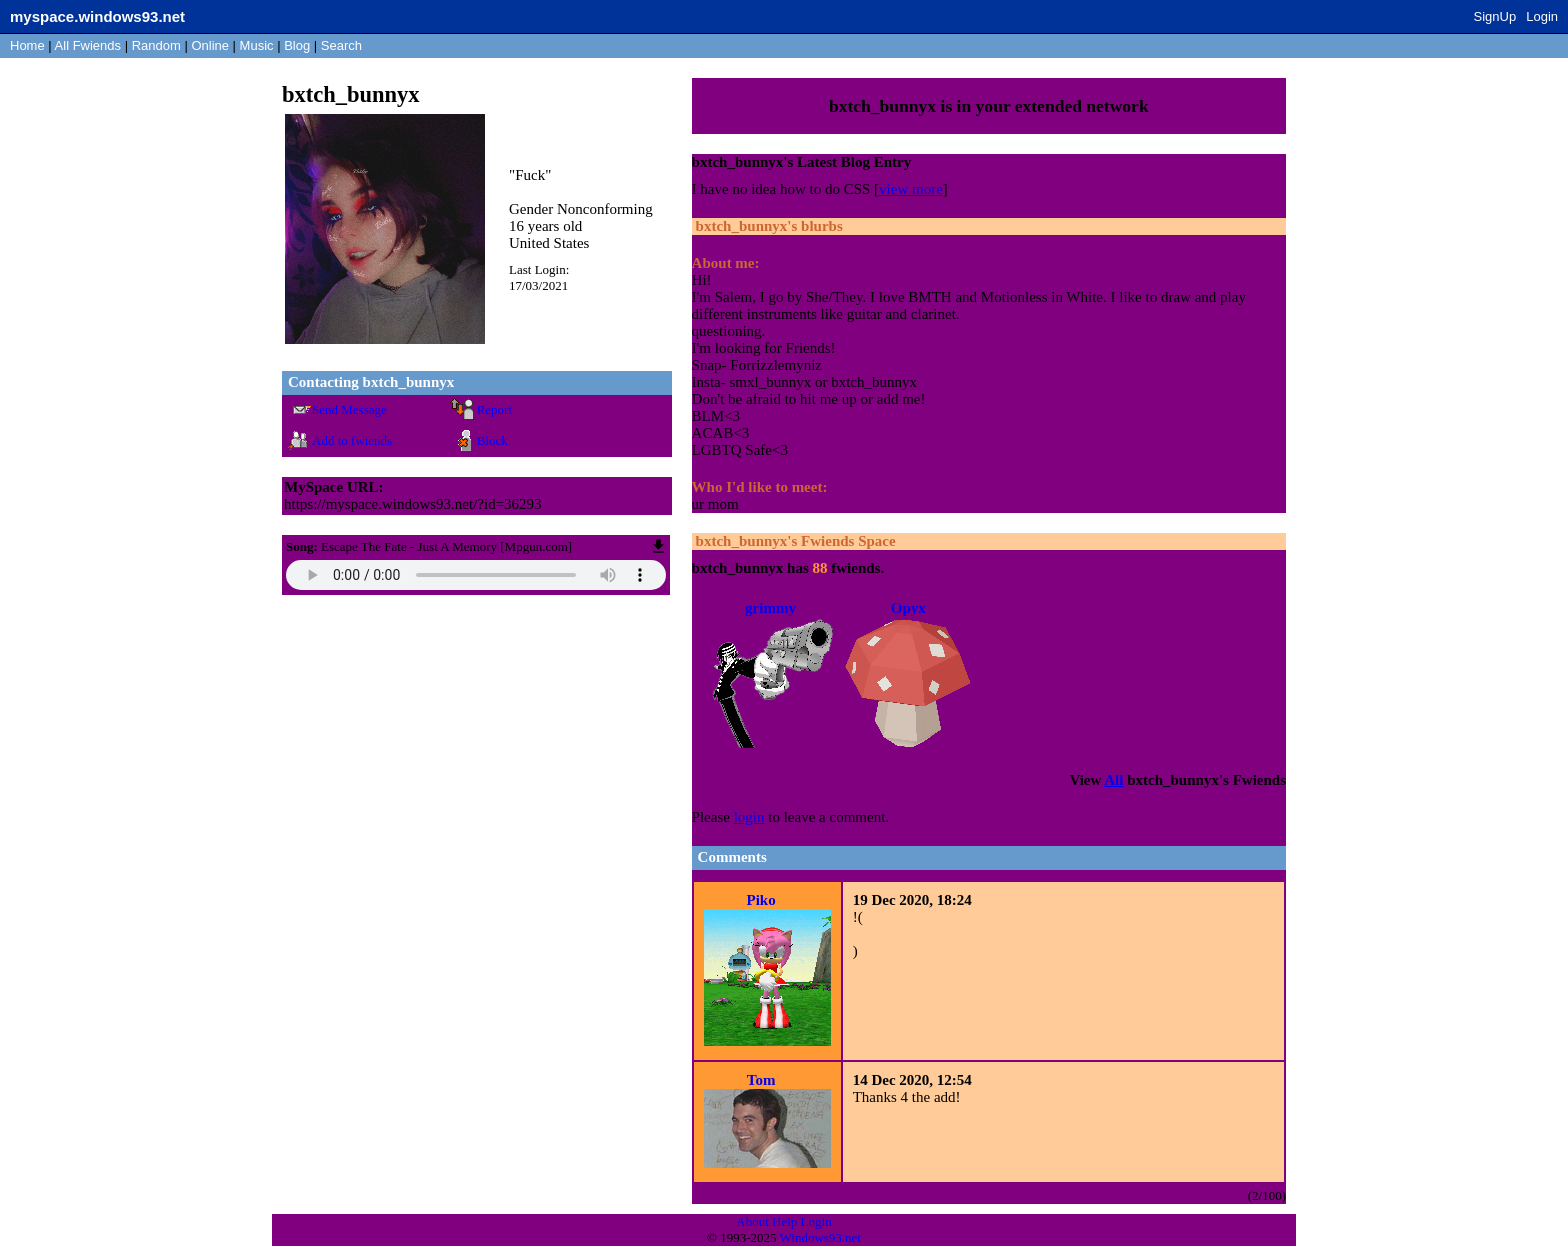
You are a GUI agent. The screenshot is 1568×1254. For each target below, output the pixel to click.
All (88, 45)
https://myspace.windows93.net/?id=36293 (413, 504)
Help (784, 1221)
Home (27, 45)
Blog (297, 45)
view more (911, 189)
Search (341, 45)
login (749, 817)
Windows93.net (820, 1237)
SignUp (1495, 16)
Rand (156, 45)
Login (1542, 16)
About (752, 1221)
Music (257, 45)
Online (210, 45)
